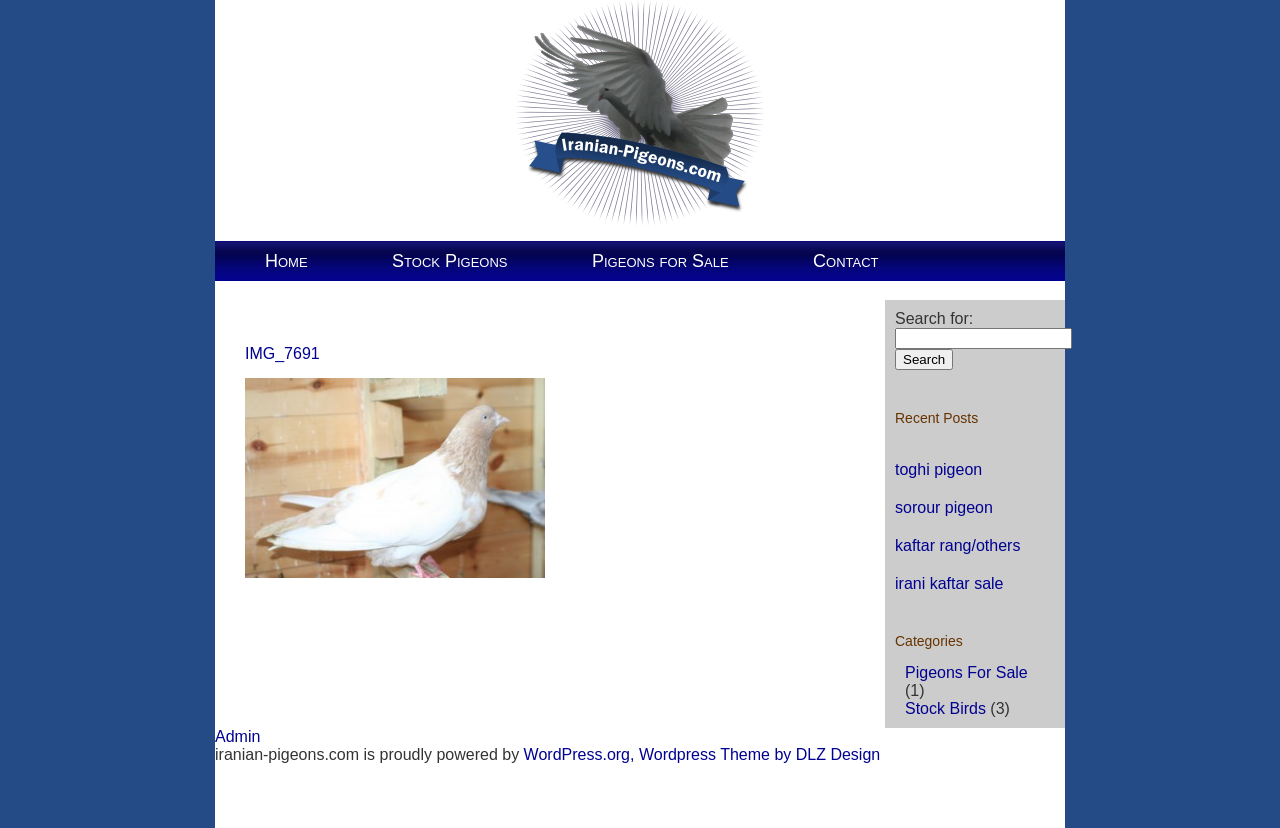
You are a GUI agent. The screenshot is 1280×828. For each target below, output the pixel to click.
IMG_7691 (282, 353)
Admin (237, 736)
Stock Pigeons (449, 261)
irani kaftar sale (949, 583)
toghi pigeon (938, 469)
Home (286, 261)
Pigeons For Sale (966, 672)
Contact (845, 261)
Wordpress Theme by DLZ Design (759, 754)
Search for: (934, 318)
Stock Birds (945, 708)
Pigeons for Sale (660, 261)
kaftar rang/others (957, 545)
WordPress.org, (579, 754)
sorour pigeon (944, 507)
